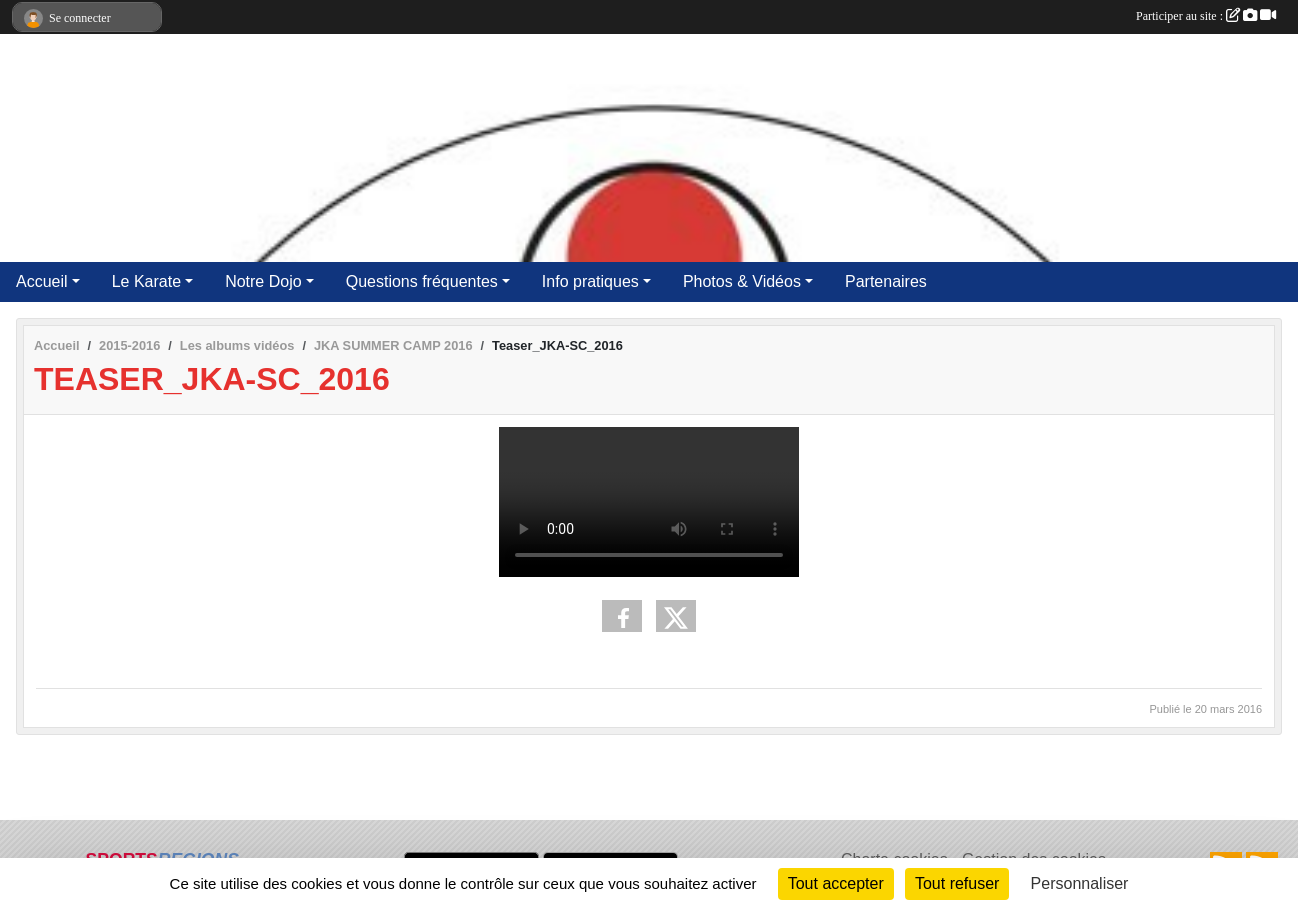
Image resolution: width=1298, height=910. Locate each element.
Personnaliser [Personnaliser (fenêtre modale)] (1080, 883)
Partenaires (886, 281)
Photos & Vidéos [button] (742, 281)
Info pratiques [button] (590, 281)
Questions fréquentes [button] (422, 281)
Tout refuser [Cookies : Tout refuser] (957, 883)
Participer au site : (1206, 16)
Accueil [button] (42, 281)
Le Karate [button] (146, 281)
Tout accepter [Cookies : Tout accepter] (836, 883)
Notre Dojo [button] (263, 281)
